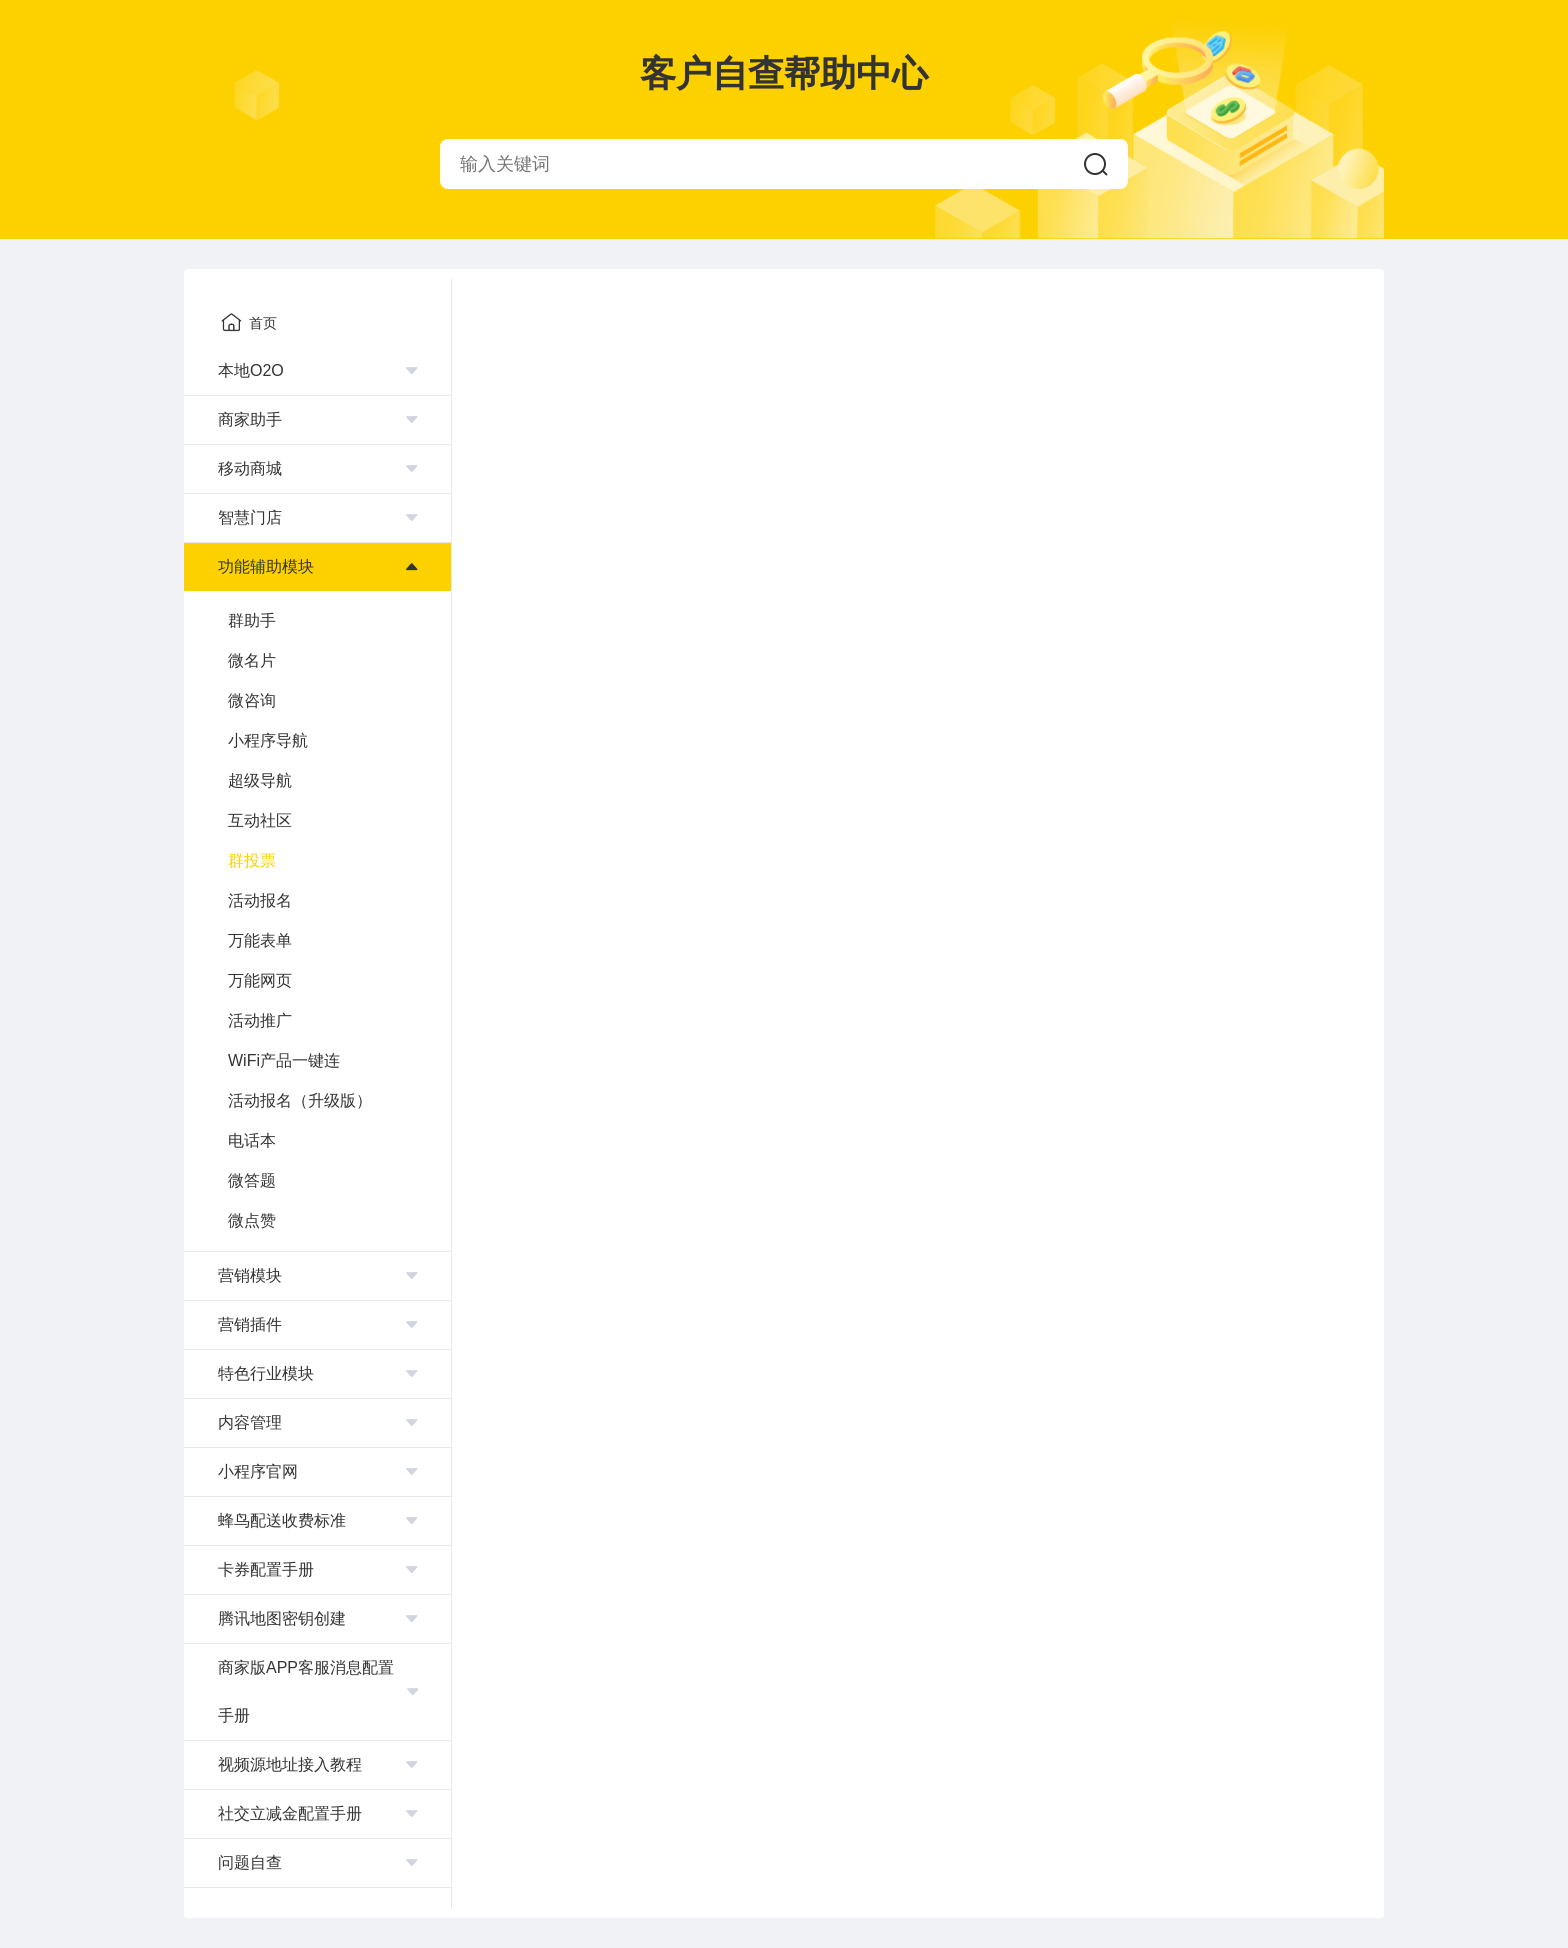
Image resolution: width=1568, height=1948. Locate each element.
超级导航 (260, 780)
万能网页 (260, 980)
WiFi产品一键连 (284, 1060)
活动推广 (260, 1020)
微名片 (252, 660)
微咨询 (252, 700)
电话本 (252, 1140)
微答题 (252, 1180)
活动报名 (260, 900)
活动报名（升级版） (300, 1100)
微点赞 (252, 1220)
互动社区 (260, 820)
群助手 (252, 620)
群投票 (252, 860)
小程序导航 (268, 740)
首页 (249, 322)
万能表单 (260, 940)
